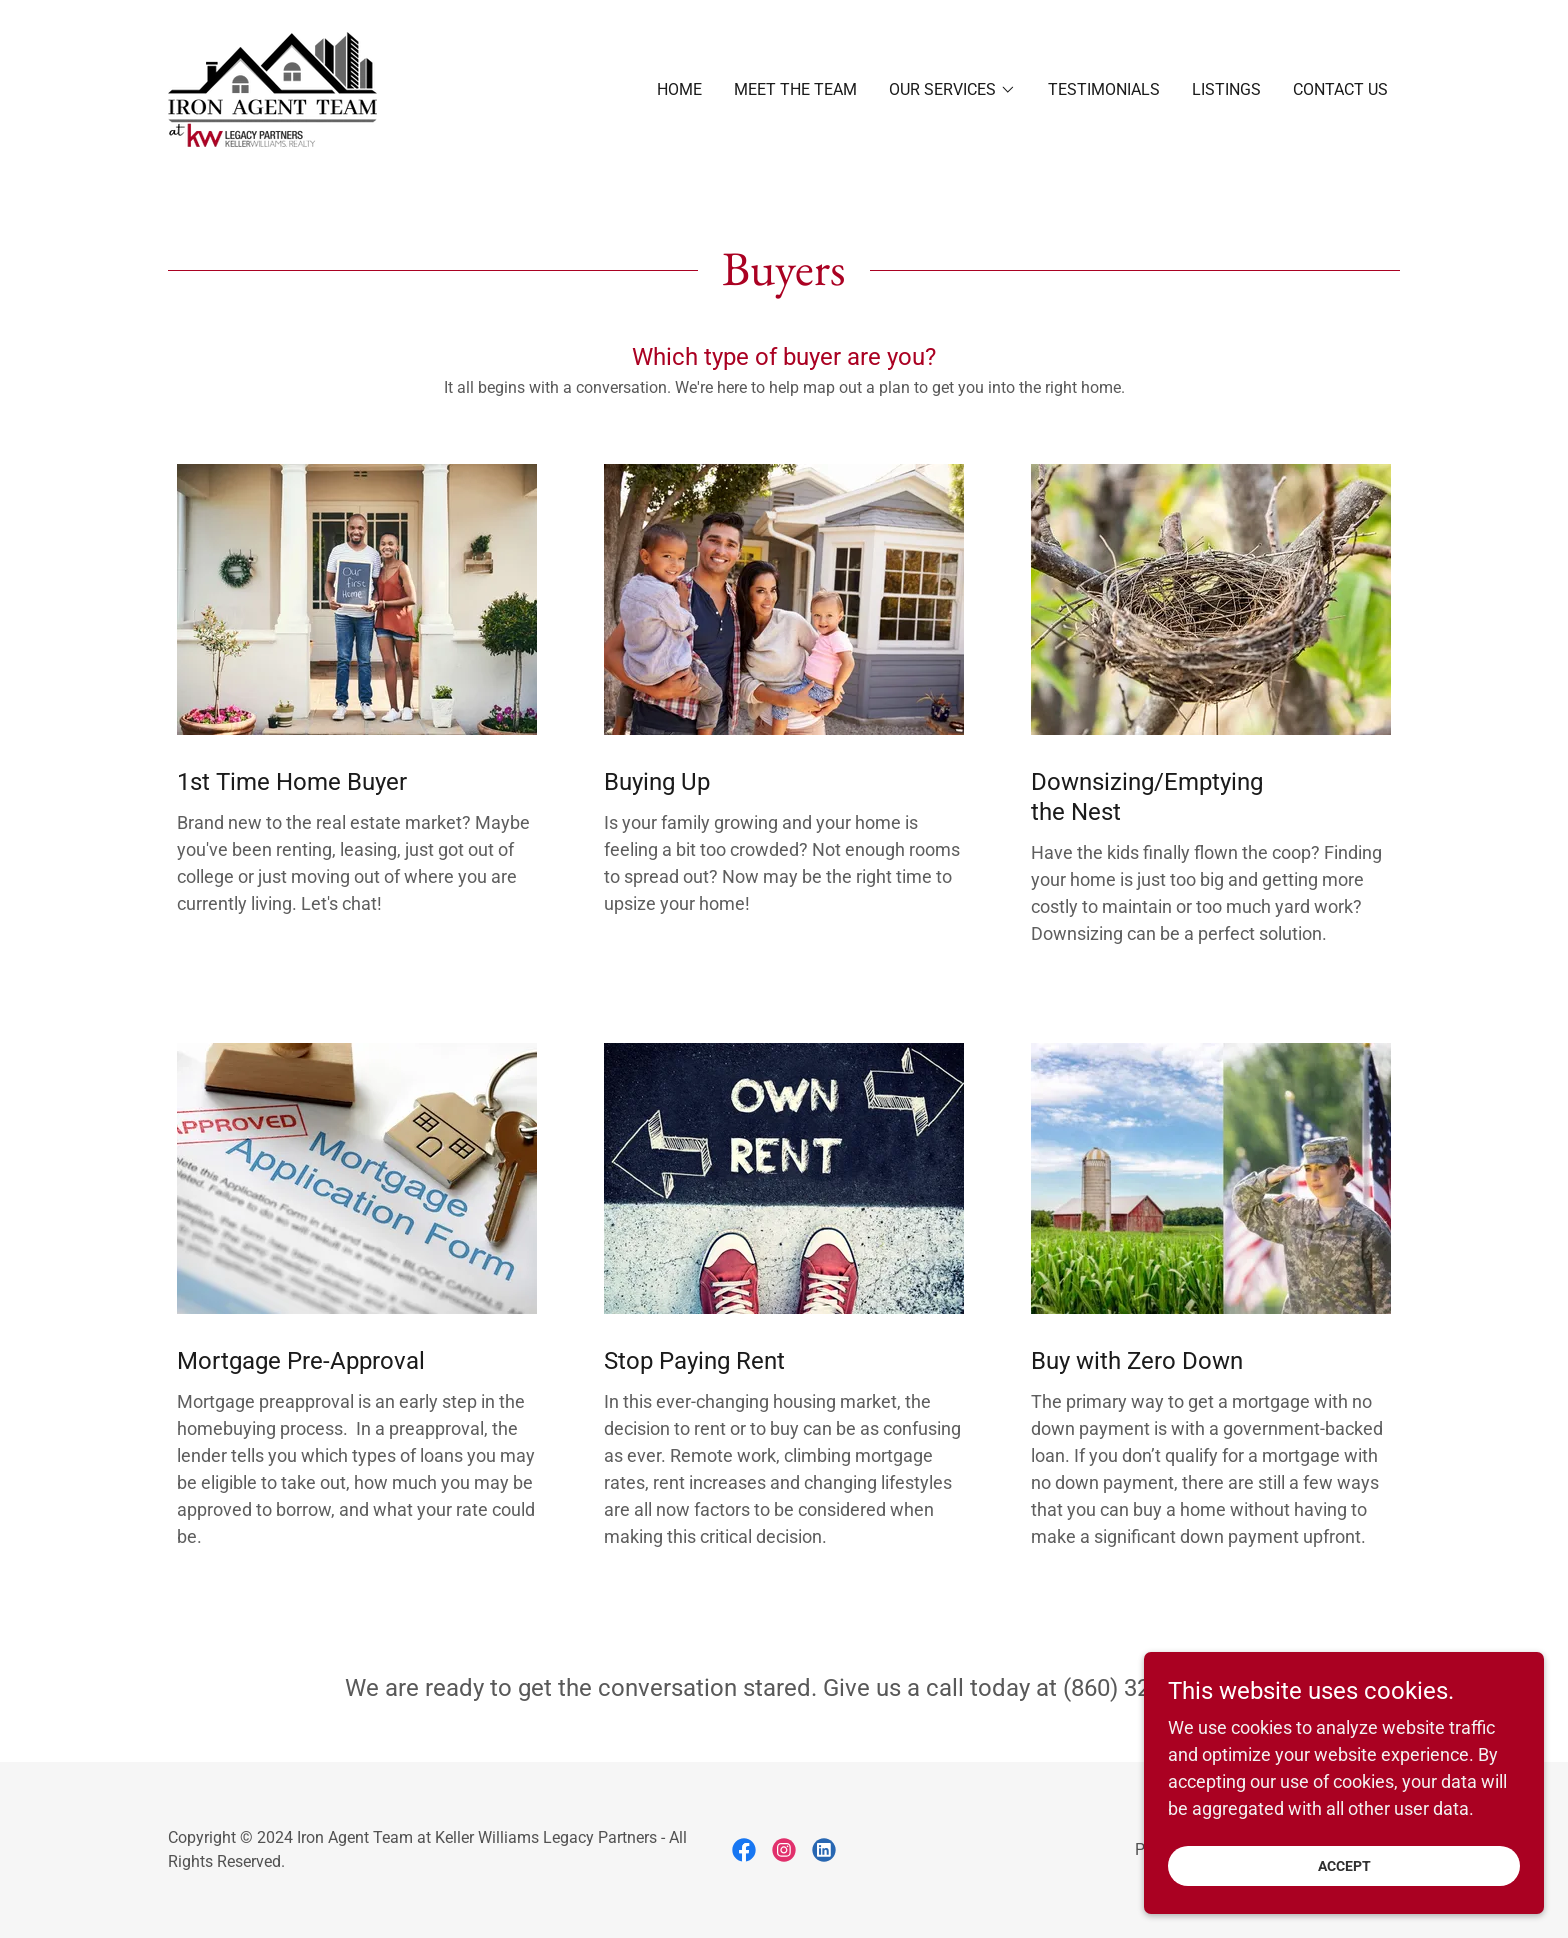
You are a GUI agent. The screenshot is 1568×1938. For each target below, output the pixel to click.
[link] (272, 87)
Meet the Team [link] (795, 89)
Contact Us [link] (1340, 89)
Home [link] (679, 89)
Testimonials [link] (1104, 89)
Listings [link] (1226, 89)
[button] (952, 90)
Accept (1344, 1880)
